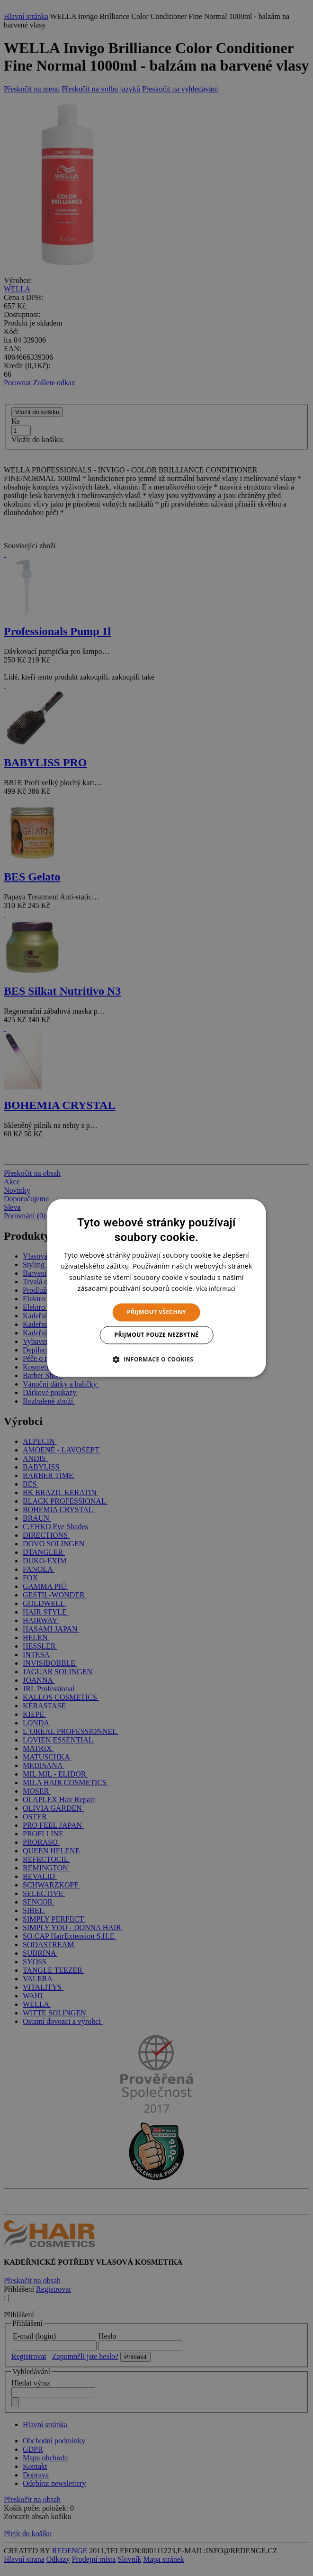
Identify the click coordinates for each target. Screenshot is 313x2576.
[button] (157, 1359)
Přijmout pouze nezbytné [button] (157, 1335)
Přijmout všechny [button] (156, 1312)
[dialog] (156, 1288)
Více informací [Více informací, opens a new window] (215, 1289)
